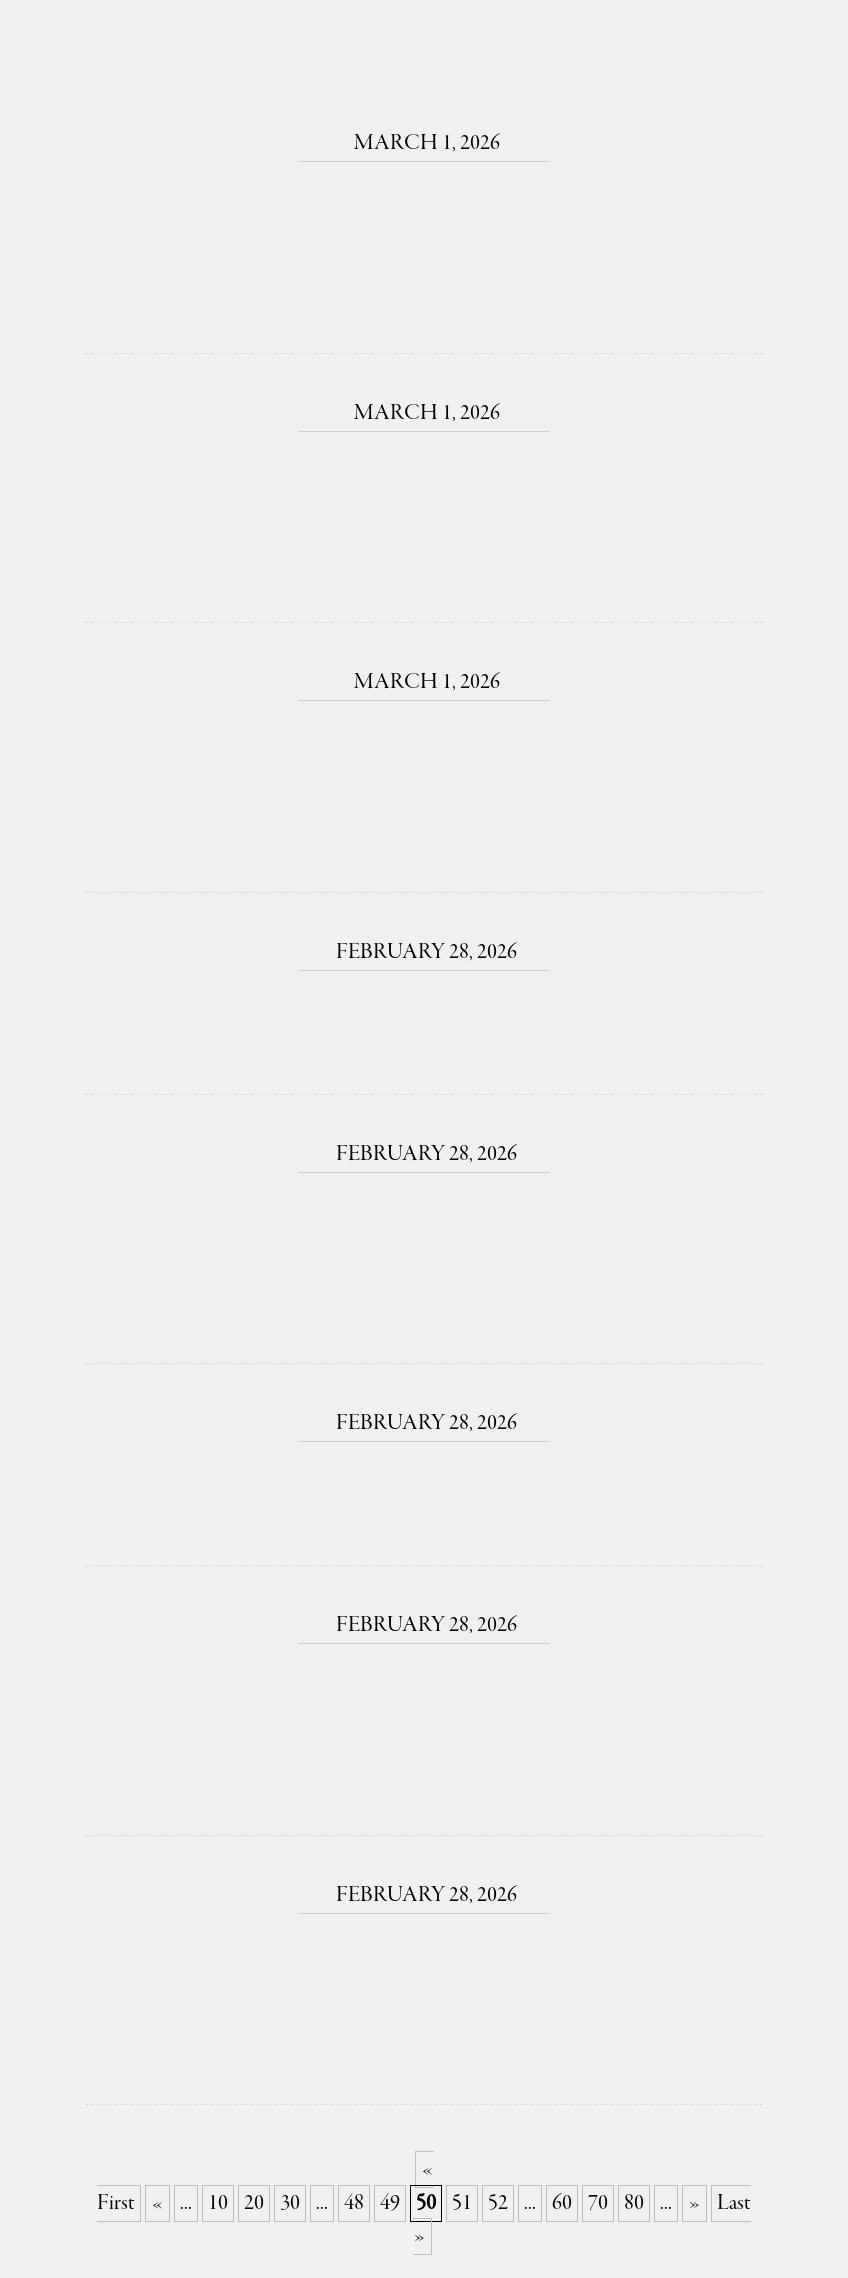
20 (254, 2203)
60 (562, 2203)
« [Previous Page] (157, 2203)
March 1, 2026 (424, 143)
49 (390, 2203)
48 (354, 2203)
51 (462, 2203)
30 (290, 2203)
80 (634, 2203)
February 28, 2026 (423, 952)
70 (598, 2203)
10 (218, 2203)
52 (498, 2203)
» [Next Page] (694, 2203)
